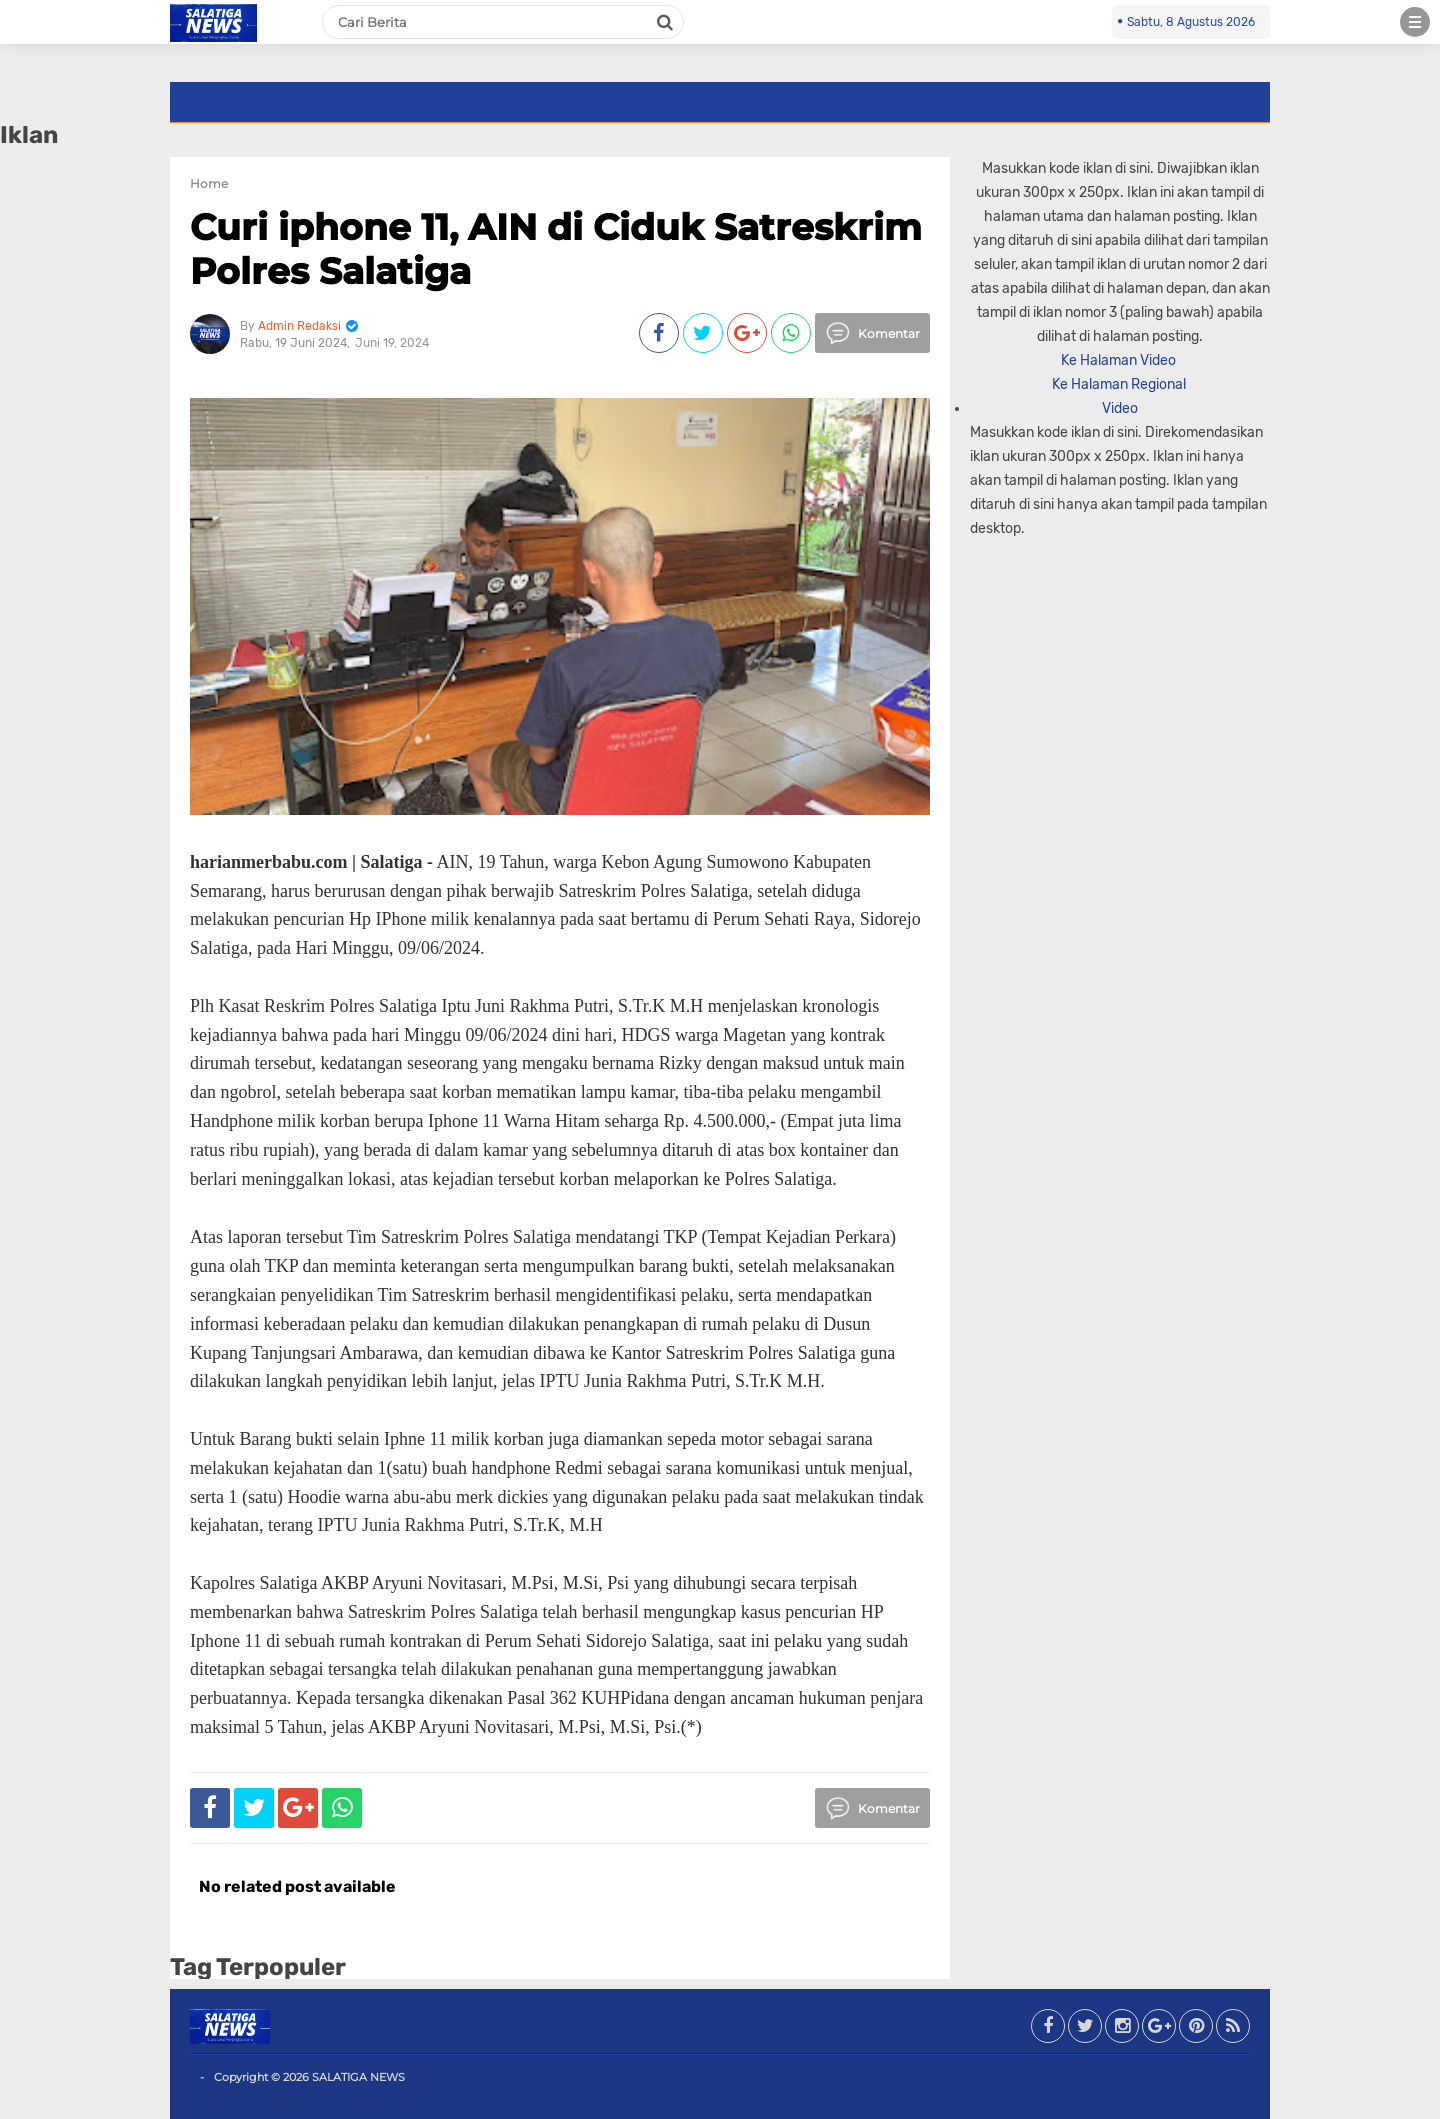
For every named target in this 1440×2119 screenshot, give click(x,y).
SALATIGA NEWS (358, 2077)
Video (1120, 408)
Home (209, 183)
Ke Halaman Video (1120, 360)
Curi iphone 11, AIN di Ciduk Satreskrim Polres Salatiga (556, 248)
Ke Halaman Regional (1120, 384)
